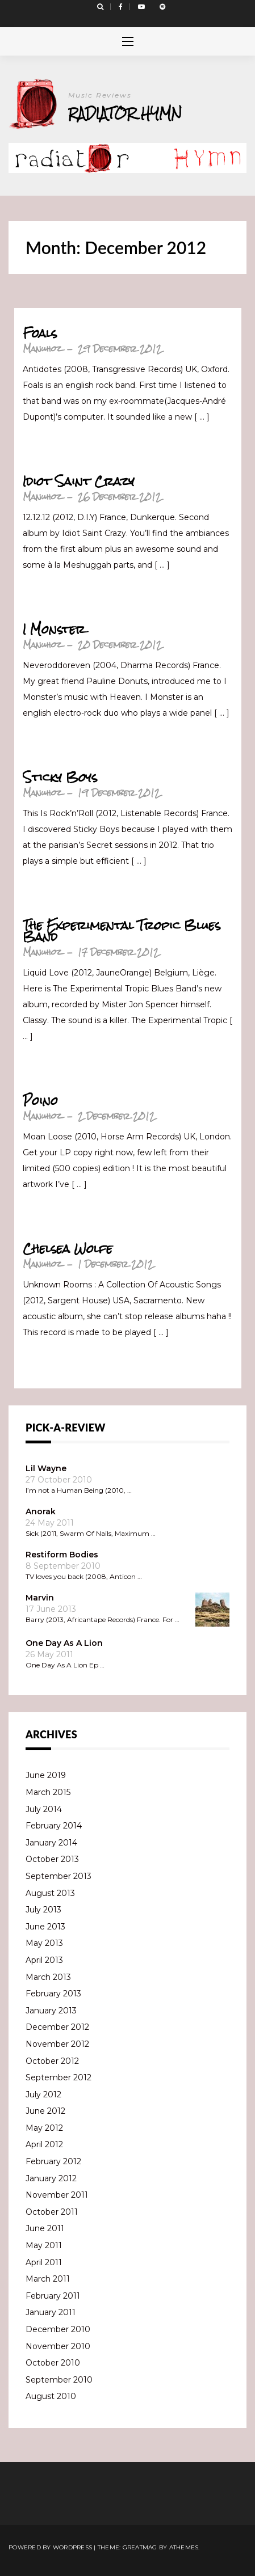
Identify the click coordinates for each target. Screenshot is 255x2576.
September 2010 (59, 2380)
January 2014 (51, 1843)
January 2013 (51, 2010)
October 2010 (53, 2363)
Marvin (40, 1598)
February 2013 (53, 1993)
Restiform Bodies (62, 1554)
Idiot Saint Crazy (79, 481)
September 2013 (58, 1876)
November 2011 (57, 2195)
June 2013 (45, 1927)
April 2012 (44, 2144)
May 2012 (44, 2128)
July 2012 (43, 2094)
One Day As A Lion (64, 1643)
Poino (40, 1101)
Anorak (41, 1511)
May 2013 (44, 1943)
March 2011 (48, 2279)
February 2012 (53, 2161)
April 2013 (44, 1960)
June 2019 (46, 1775)
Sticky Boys (60, 777)
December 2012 (57, 2027)
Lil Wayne (46, 1468)
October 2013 (52, 1859)
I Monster (54, 629)
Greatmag (140, 2547)
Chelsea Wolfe (67, 1249)
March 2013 (48, 1977)
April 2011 (44, 2262)
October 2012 (52, 2061)
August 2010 (51, 2396)
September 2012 (58, 2077)
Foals (40, 333)
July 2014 (44, 1809)
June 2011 (45, 2228)
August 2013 (50, 1893)
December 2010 (58, 2329)
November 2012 (57, 2044)
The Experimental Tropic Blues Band (121, 931)
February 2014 (54, 1826)
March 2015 (48, 1792)
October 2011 (52, 2212)
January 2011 (51, 2312)
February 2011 (53, 2296)
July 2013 (43, 1909)
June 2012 (45, 2111)
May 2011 (44, 2245)
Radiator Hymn (125, 113)
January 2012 (51, 2178)
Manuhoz (42, 348)
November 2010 (58, 2346)
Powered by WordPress (50, 2547)
